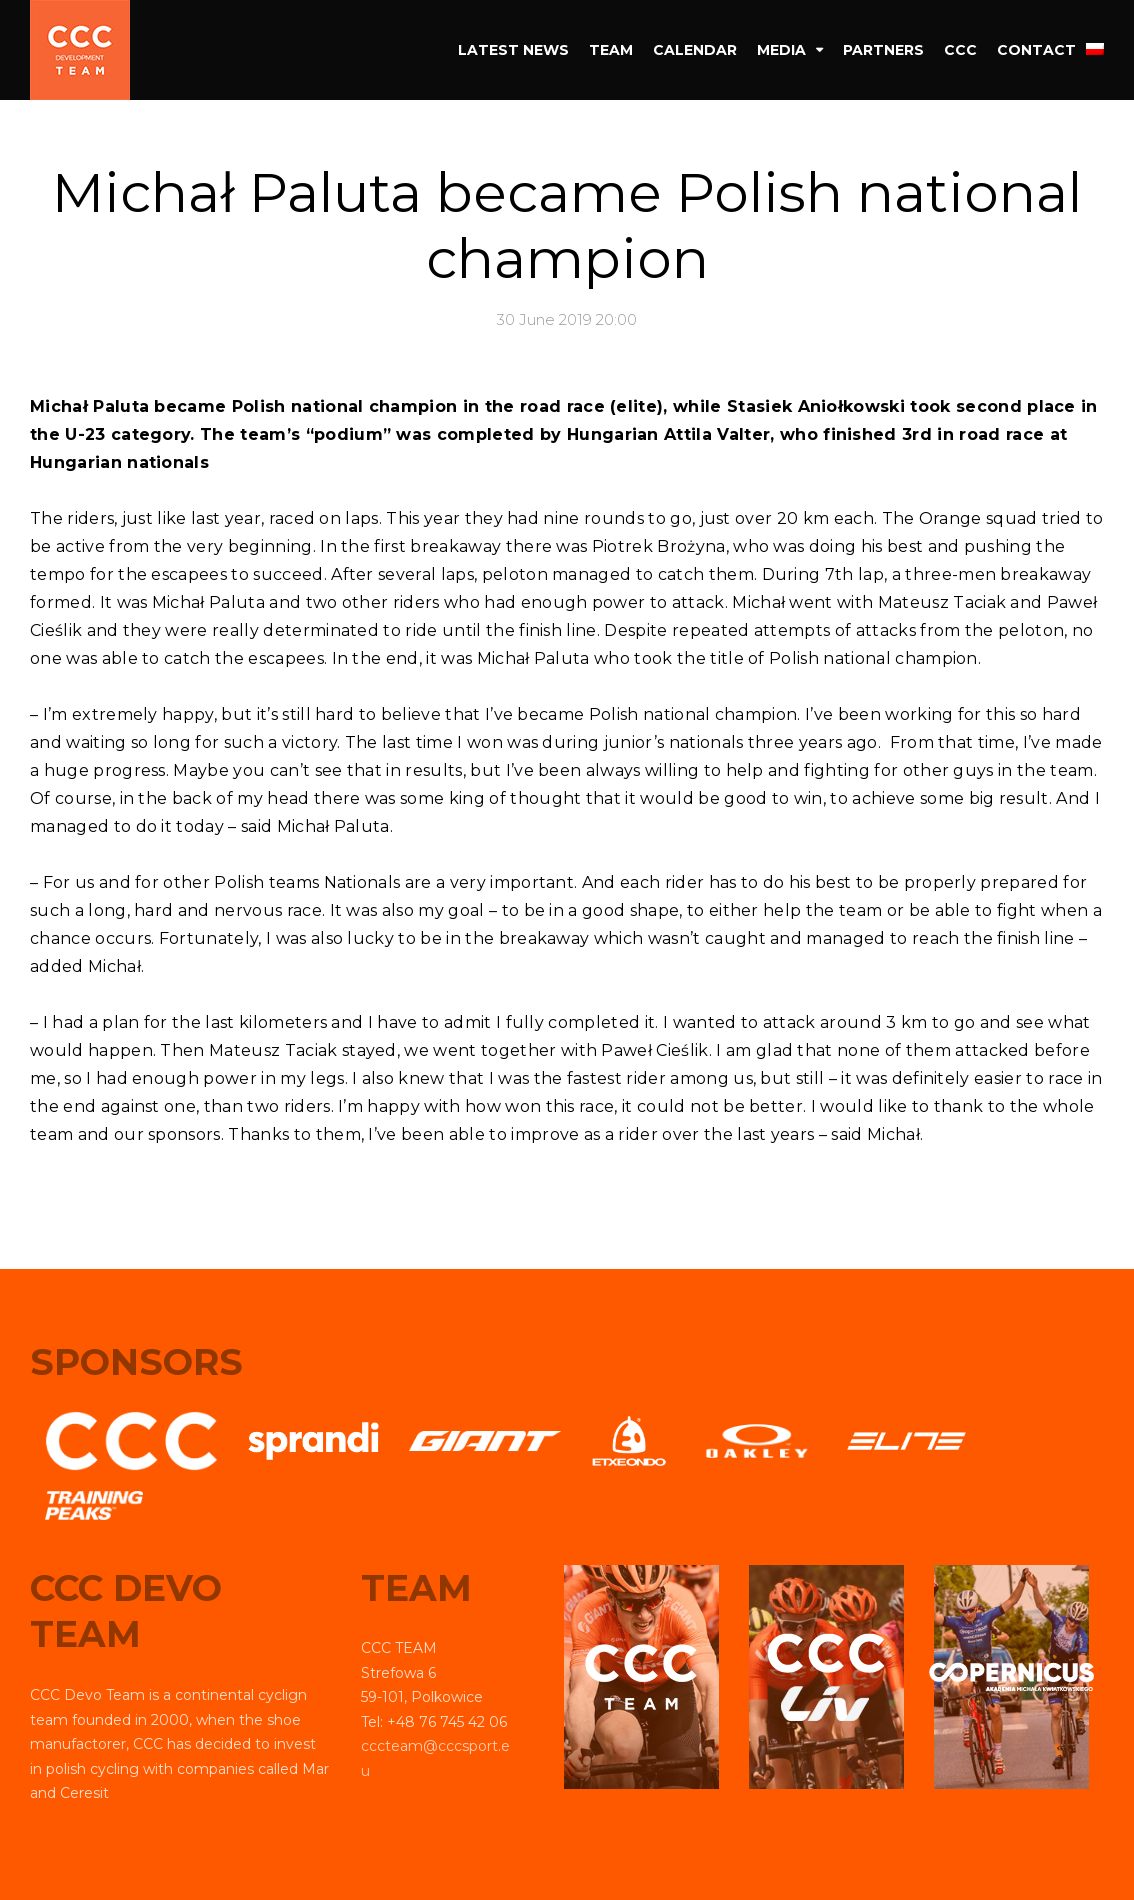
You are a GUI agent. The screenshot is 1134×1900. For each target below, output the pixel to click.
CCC (960, 50)
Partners (883, 50)
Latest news (513, 50)
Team (611, 50)
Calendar (695, 50)
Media (781, 50)
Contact (1036, 50)
